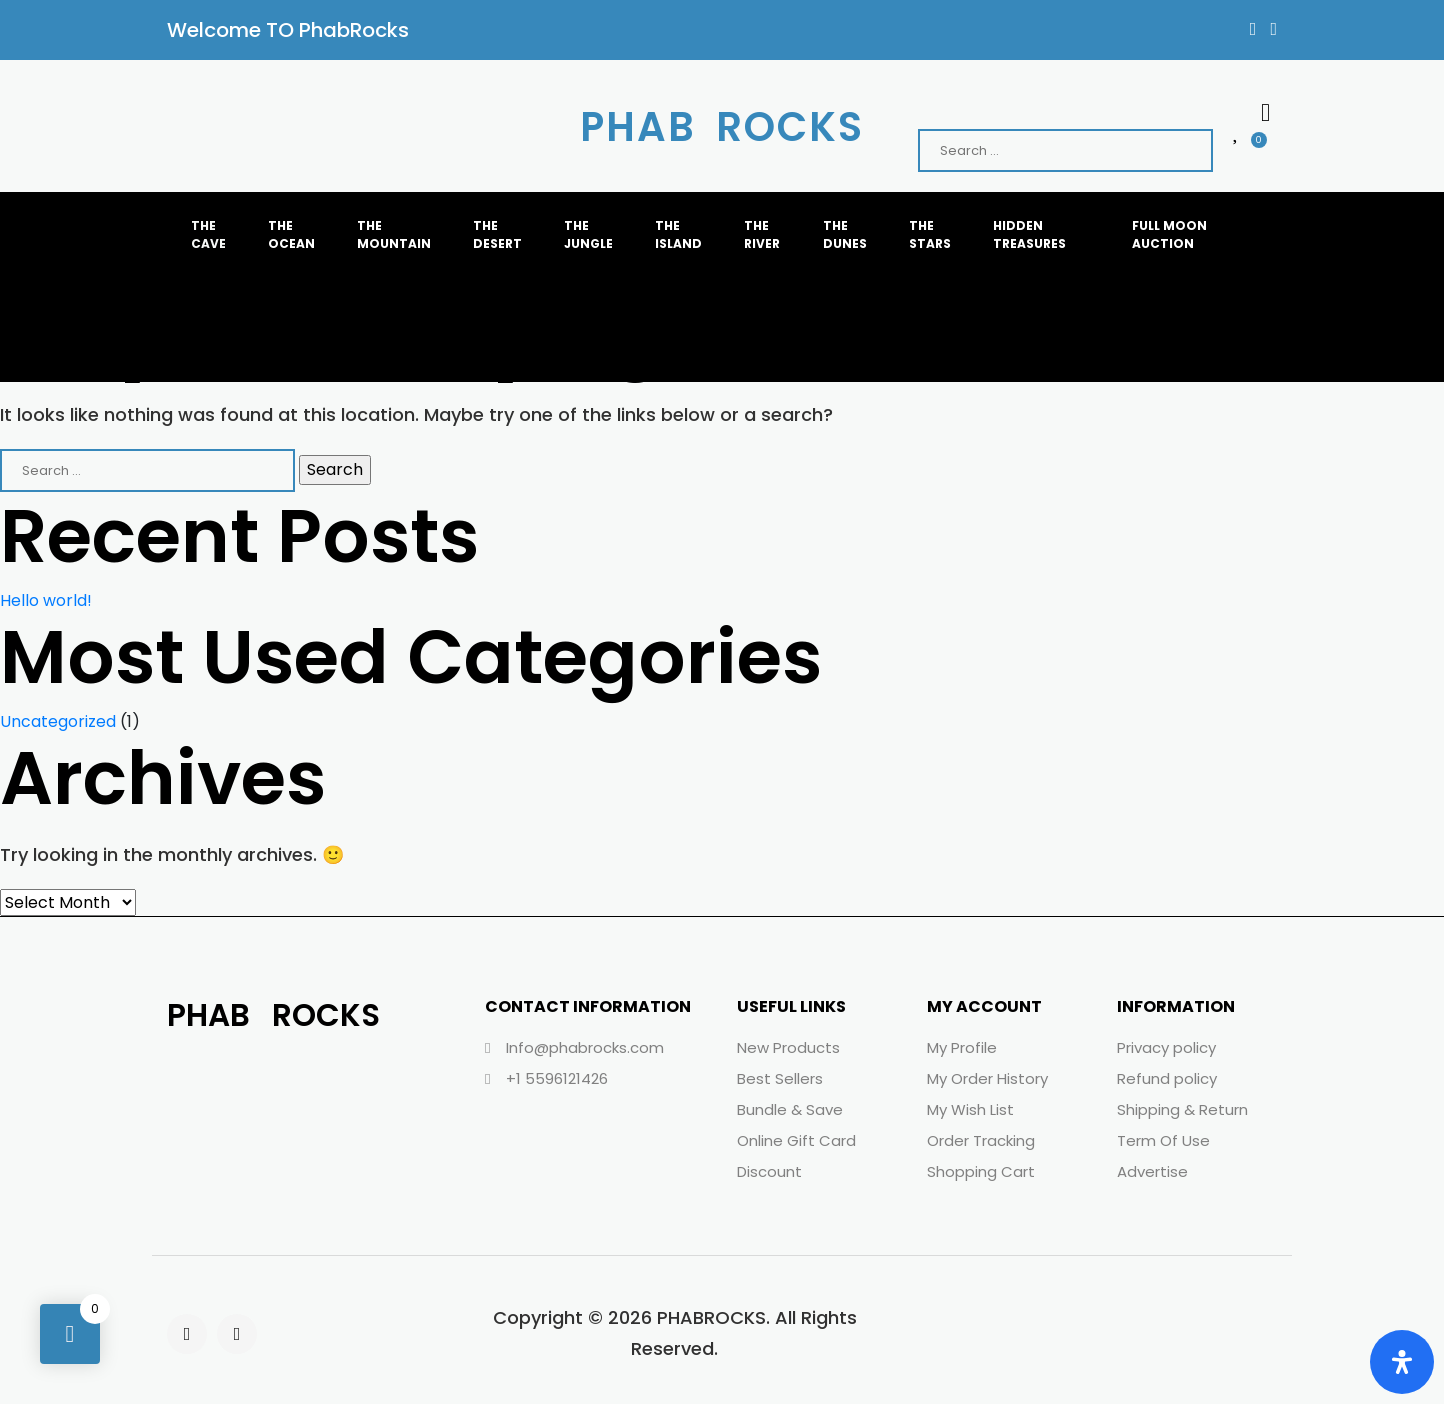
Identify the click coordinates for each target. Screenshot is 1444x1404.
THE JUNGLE (588, 234)
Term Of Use (1163, 1140)
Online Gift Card (796, 1140)
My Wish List (970, 1109)
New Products (788, 1047)
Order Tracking (981, 1140)
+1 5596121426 (546, 1078)
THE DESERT (497, 234)
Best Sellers (780, 1078)
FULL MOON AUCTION (1169, 234)
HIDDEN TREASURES (1029, 234)
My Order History (987, 1078)
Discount (769, 1171)
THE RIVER (762, 234)
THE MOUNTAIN (395, 234)
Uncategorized (58, 721)
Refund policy (1167, 1078)
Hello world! (46, 600)
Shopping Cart (981, 1171)
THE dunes (845, 234)
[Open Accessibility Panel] (1402, 1362)
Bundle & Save (790, 1109)
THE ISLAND (678, 234)
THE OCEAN (291, 234)
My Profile (962, 1047)
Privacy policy (1166, 1047)
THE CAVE (208, 234)
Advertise (1152, 1171)
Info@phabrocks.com (574, 1047)
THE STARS (930, 234)
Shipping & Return (1182, 1109)
